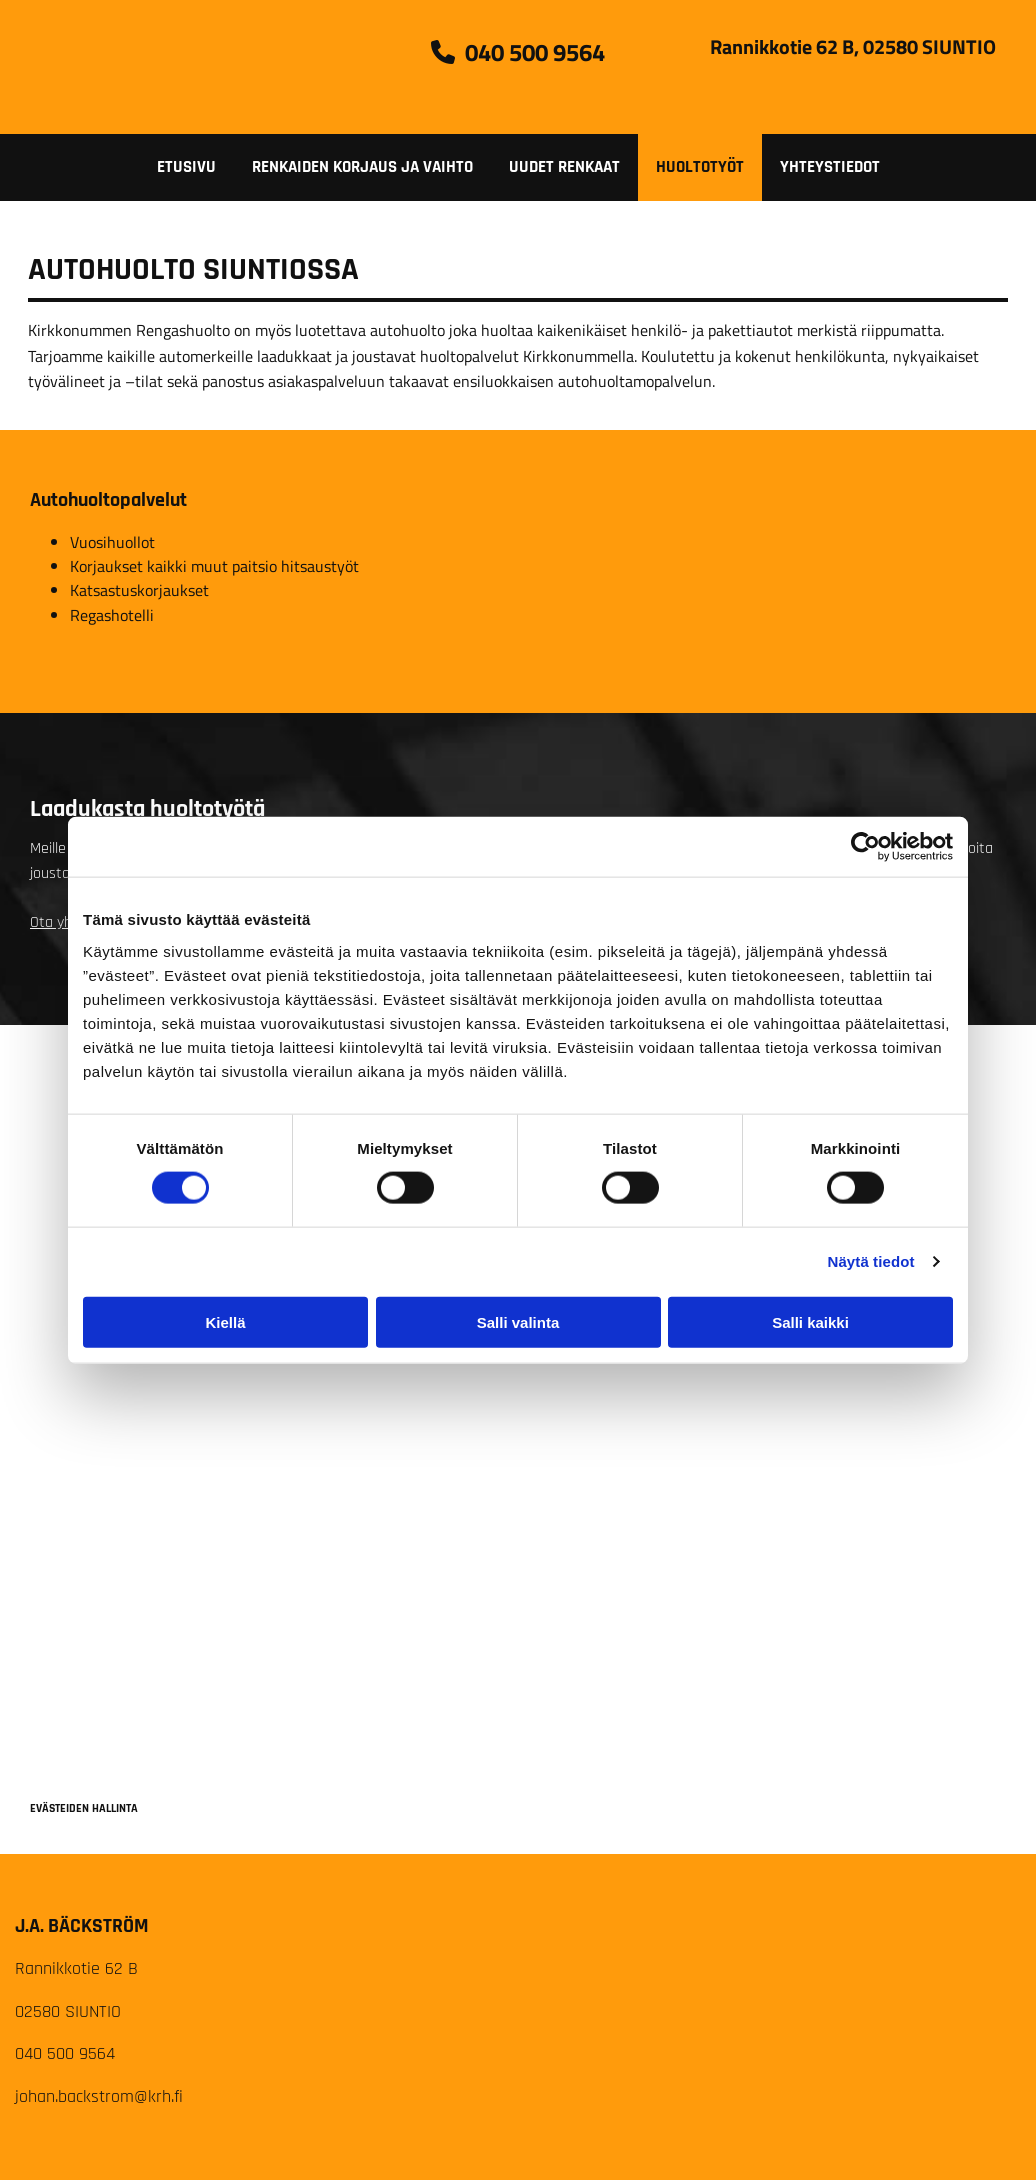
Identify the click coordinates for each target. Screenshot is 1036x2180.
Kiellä (225, 1321)
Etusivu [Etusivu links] (186, 167)
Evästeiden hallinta (84, 1808)
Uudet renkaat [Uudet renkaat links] (564, 167)
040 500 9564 (65, 2053)
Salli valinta (518, 1321)
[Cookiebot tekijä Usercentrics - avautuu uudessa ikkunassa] (865, 847)
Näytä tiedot (871, 1261)
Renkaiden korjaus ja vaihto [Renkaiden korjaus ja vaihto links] (362, 167)
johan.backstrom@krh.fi (99, 2096)
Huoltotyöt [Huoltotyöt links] (700, 167)
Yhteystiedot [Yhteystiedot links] (830, 167)
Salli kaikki (810, 1321)
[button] (518, 52)
